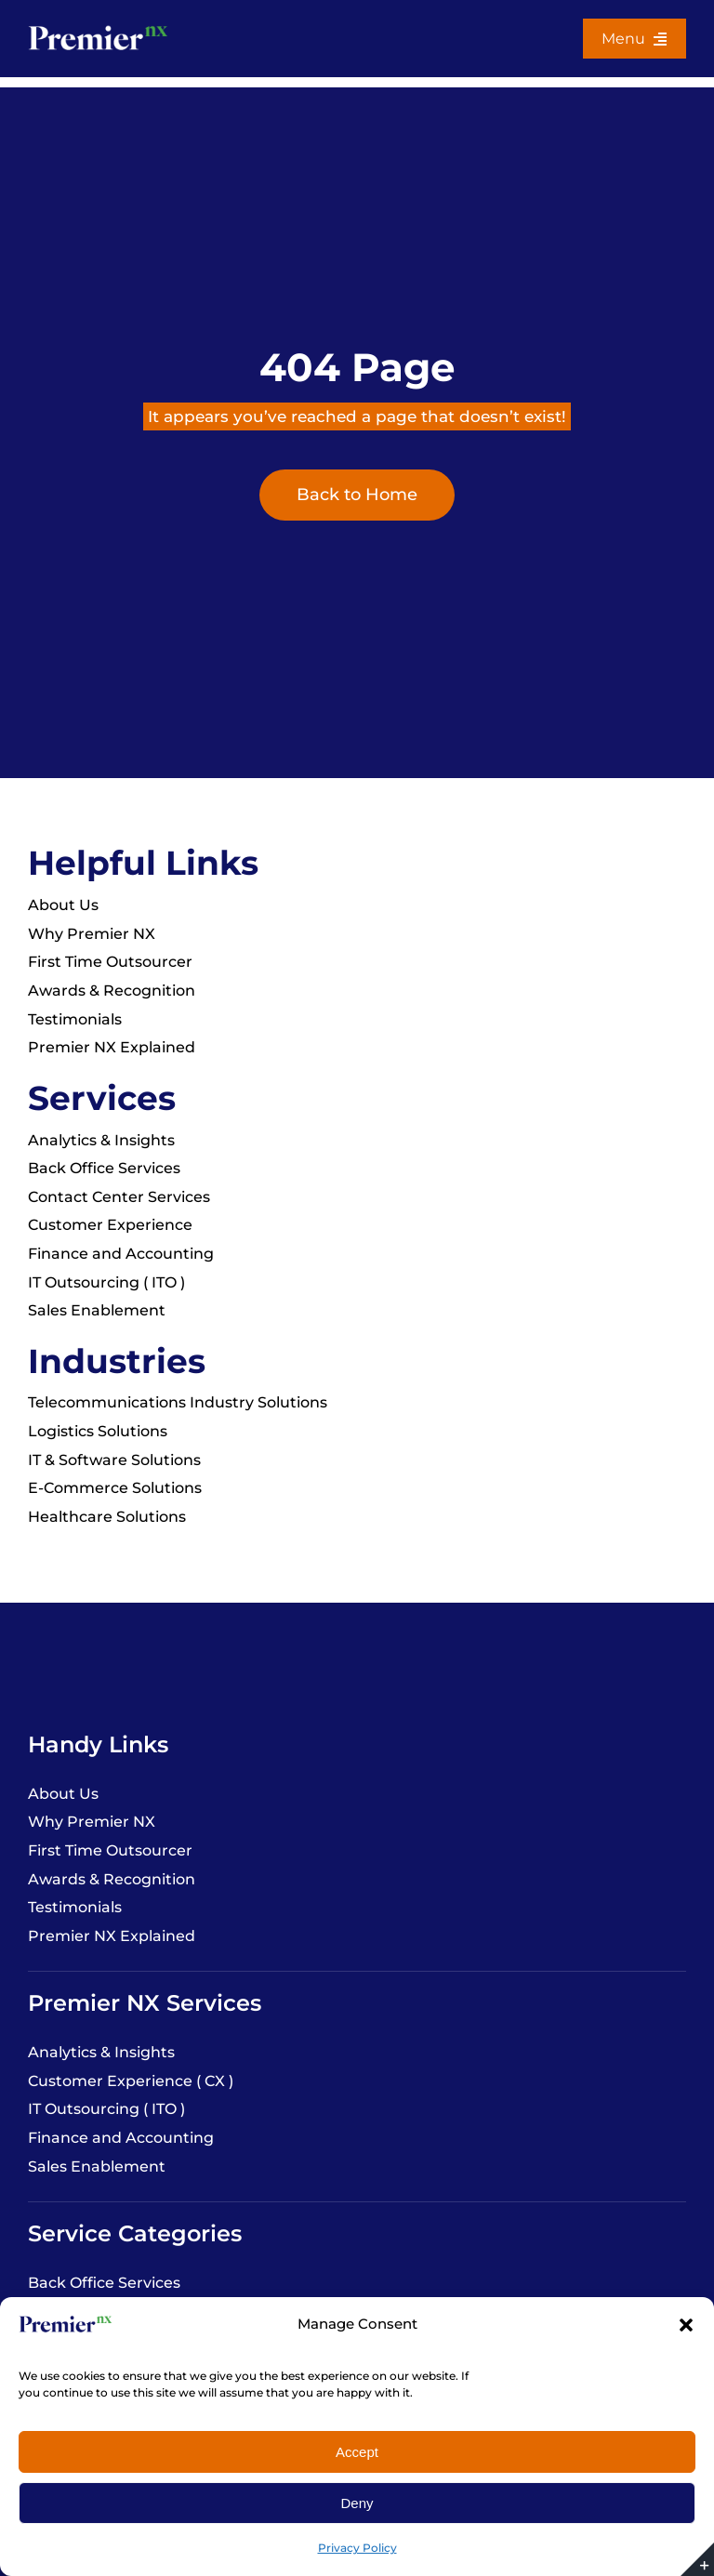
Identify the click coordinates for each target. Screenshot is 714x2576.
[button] (686, 2325)
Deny (356, 2503)
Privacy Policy (357, 2548)
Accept (357, 2452)
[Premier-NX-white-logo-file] (97, 27)
